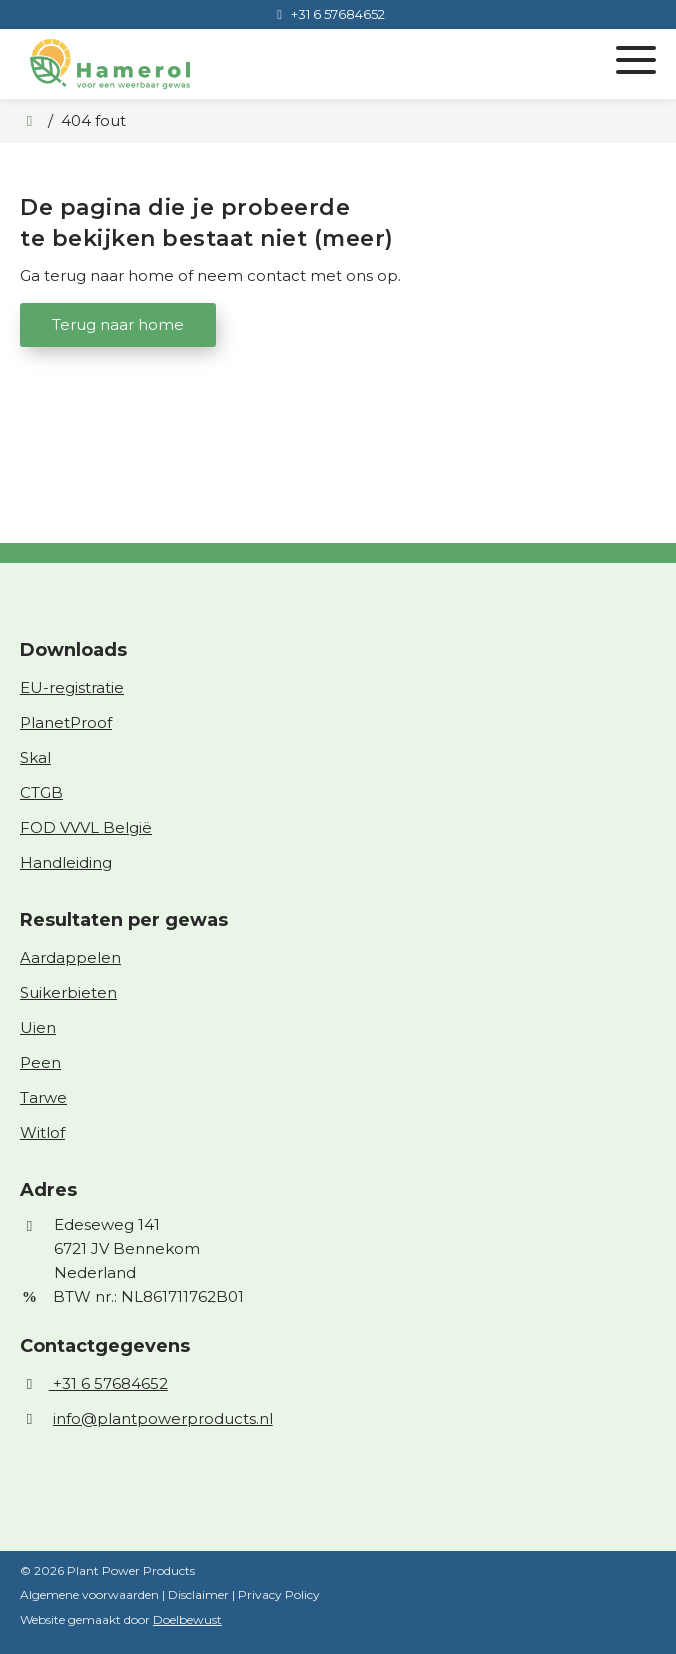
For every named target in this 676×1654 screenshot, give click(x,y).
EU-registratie (72, 687)
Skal (35, 757)
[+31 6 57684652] (327, 14)
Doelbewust (187, 1619)
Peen (40, 1062)
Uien (38, 1027)
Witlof (42, 1132)
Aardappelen (70, 957)
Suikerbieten (68, 992)
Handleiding (66, 862)
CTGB (41, 792)
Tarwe (43, 1097)
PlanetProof (66, 722)
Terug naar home (118, 324)
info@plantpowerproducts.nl (163, 1418)
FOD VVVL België (86, 827)
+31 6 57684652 (94, 1383)
